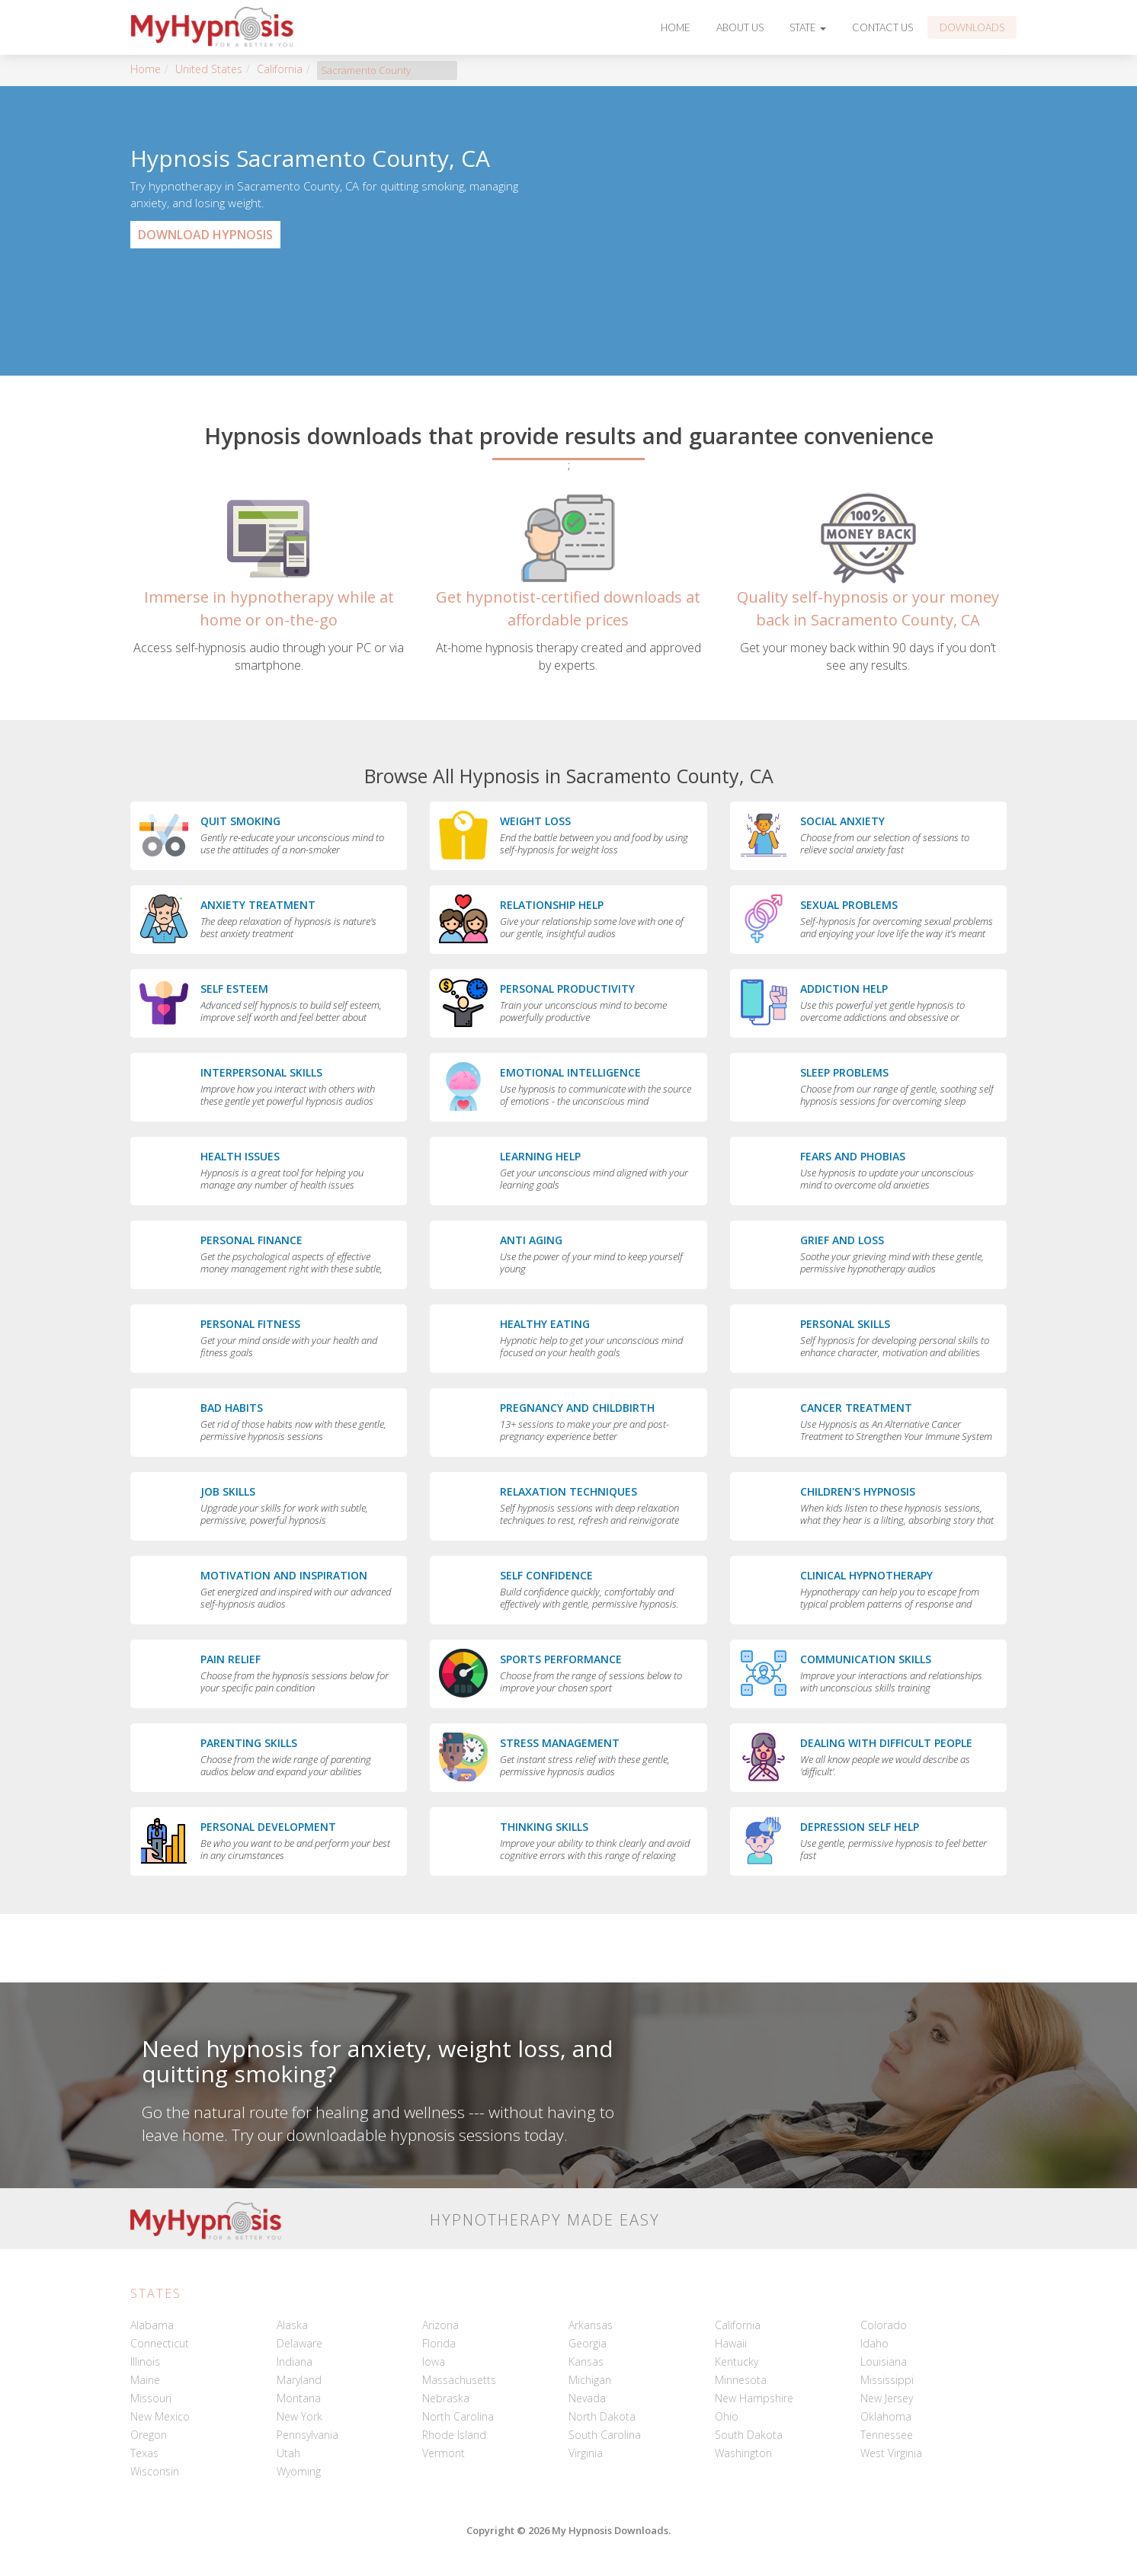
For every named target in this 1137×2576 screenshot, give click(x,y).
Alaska (292, 2325)
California (280, 69)
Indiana (294, 2361)
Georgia (587, 2343)
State (807, 27)
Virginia (585, 2453)
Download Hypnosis (205, 234)
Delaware (299, 2343)
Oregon (148, 2434)
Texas (144, 2453)
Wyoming (299, 2471)
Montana (299, 2398)
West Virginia (891, 2453)
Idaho (874, 2343)
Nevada (587, 2398)
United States (208, 69)
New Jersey (886, 2398)
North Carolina (458, 2416)
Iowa (433, 2361)
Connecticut (159, 2343)
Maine (145, 2380)
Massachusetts (459, 2380)
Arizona (440, 2325)
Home (675, 27)
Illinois (145, 2361)
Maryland (299, 2380)
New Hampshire (754, 2398)
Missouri (150, 2398)
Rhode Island (454, 2434)
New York (299, 2416)
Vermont (443, 2453)
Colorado (883, 2325)
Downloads (972, 27)
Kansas (586, 2361)
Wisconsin (154, 2471)
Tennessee (886, 2434)
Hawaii (731, 2343)
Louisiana (883, 2361)
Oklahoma (885, 2416)
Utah (288, 2453)
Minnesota (741, 2380)
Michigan (589, 2380)
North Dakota (602, 2416)
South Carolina (604, 2434)
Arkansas (590, 2325)
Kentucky (736, 2361)
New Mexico (160, 2416)
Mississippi (887, 2380)
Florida (439, 2343)
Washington (743, 2453)
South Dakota (749, 2434)
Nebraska (445, 2398)
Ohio (726, 2416)
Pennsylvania (307, 2434)
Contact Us (882, 27)
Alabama (152, 2325)
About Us (740, 27)
